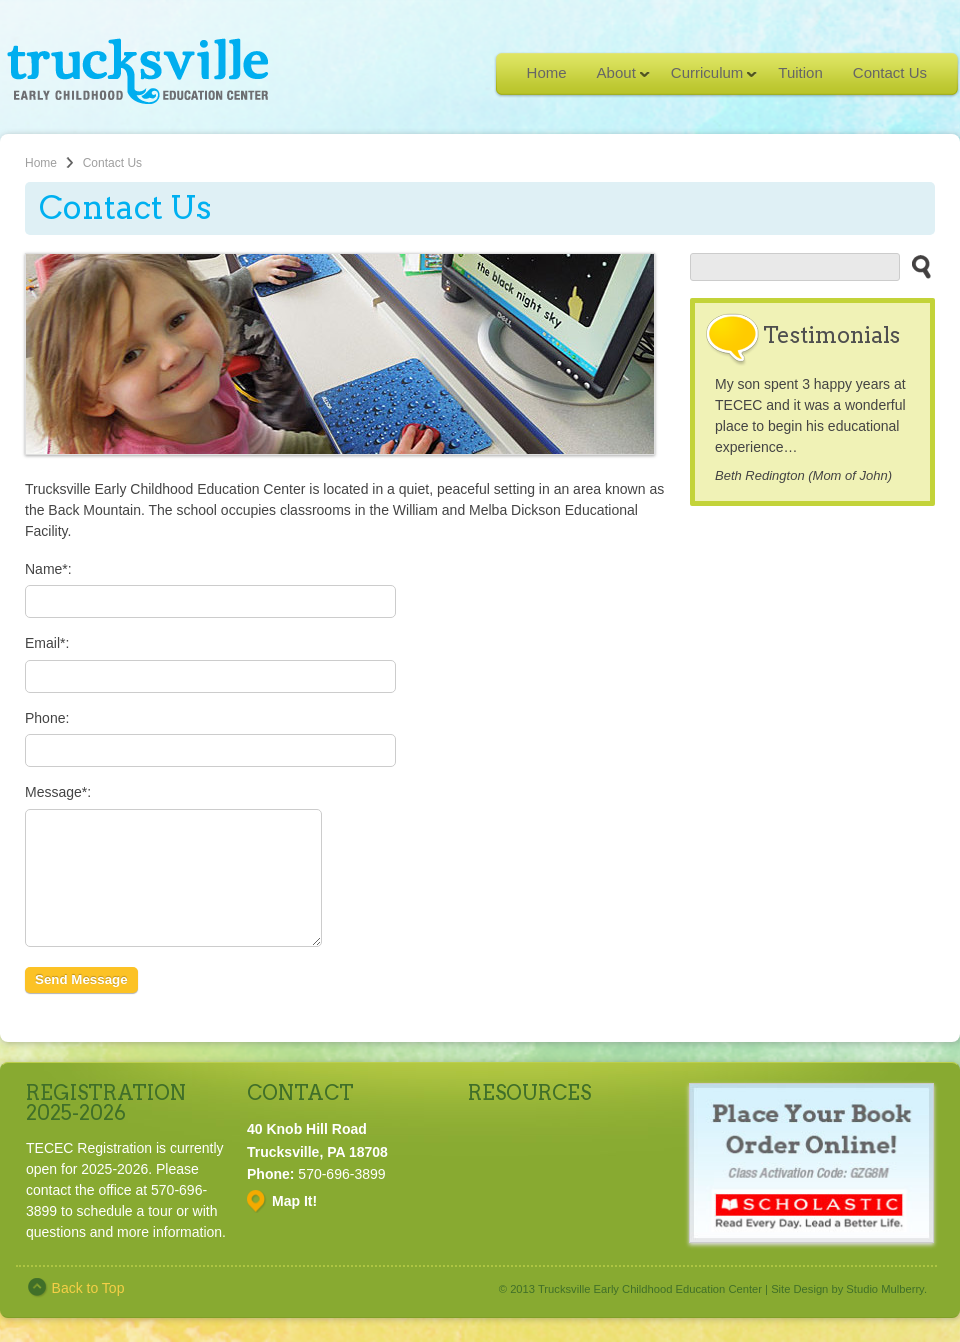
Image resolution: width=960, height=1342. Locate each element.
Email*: (47, 643)
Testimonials (831, 335)
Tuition (800, 72)
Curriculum (707, 79)
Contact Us (890, 72)
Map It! (294, 1225)
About (616, 79)
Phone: (47, 718)
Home (547, 72)
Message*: (58, 792)
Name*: (48, 569)
